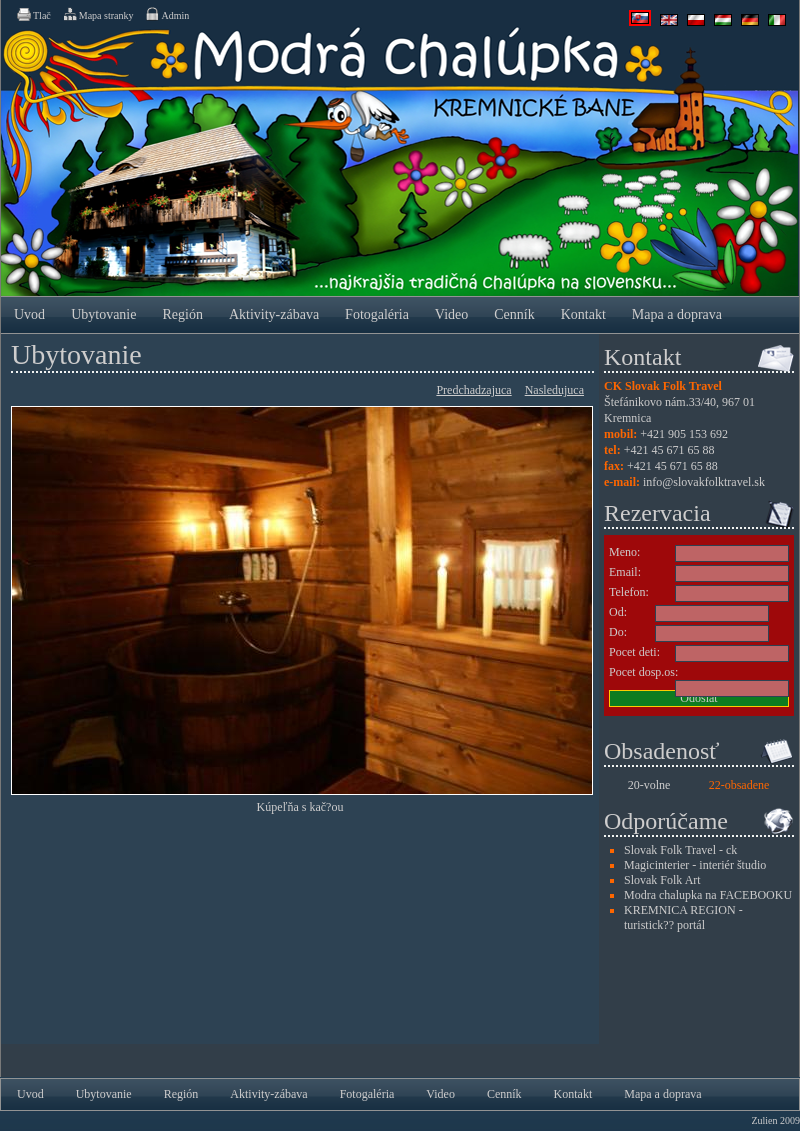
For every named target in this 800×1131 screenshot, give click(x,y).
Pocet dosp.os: (643, 672)
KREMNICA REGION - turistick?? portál (683, 917)
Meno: (624, 552)
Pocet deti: (634, 652)
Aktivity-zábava (274, 314)
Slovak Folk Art (662, 880)
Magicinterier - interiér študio (695, 865)
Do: (618, 632)
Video (451, 314)
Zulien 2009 (775, 1120)
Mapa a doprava (677, 314)
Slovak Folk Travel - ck (680, 850)
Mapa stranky (98, 14)
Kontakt (583, 314)
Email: (625, 572)
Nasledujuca (554, 390)
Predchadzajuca (473, 390)
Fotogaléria (377, 314)
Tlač (33, 14)
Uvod (29, 314)
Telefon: (629, 592)
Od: (618, 612)
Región (182, 314)
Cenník (514, 314)
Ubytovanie (103, 314)
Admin (166, 14)
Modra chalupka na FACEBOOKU (708, 895)
